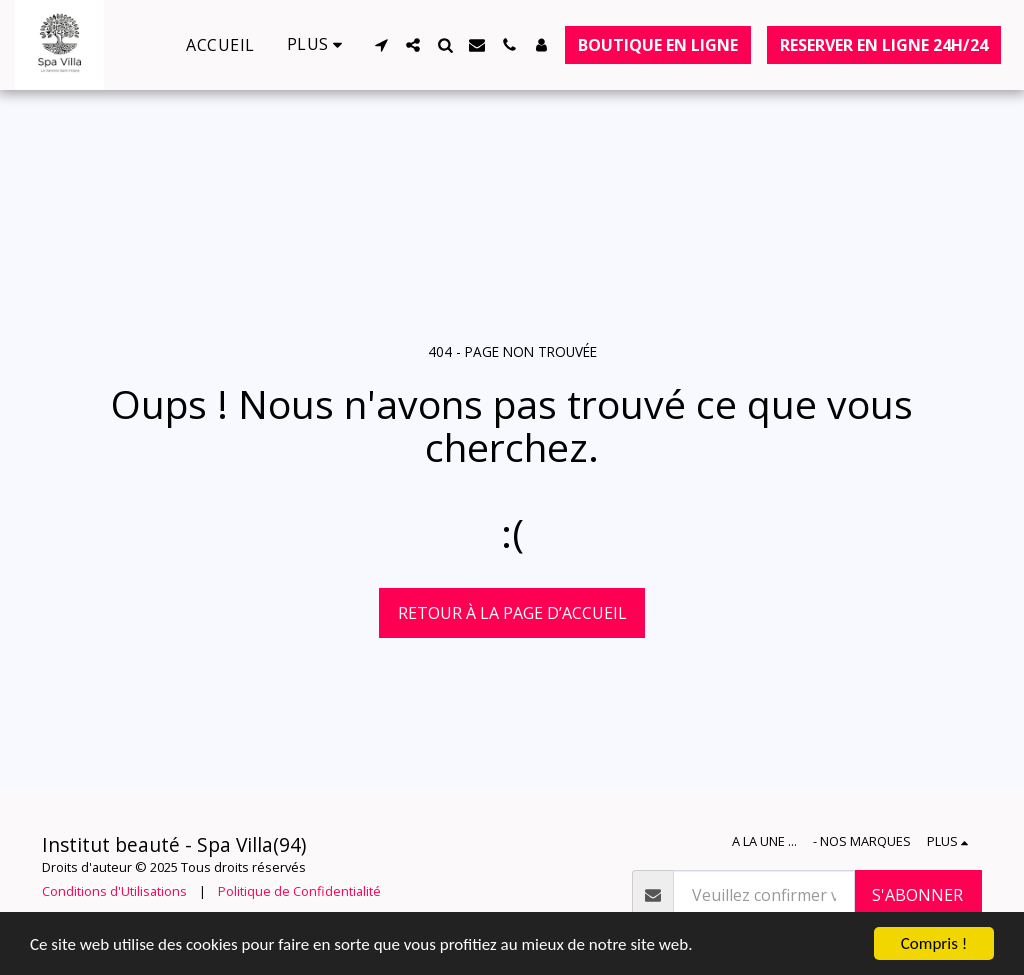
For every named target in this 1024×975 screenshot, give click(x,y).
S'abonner (917, 895)
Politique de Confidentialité (299, 891)
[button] (381, 45)
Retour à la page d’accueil (512, 613)
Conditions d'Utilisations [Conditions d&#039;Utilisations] (114, 891)
